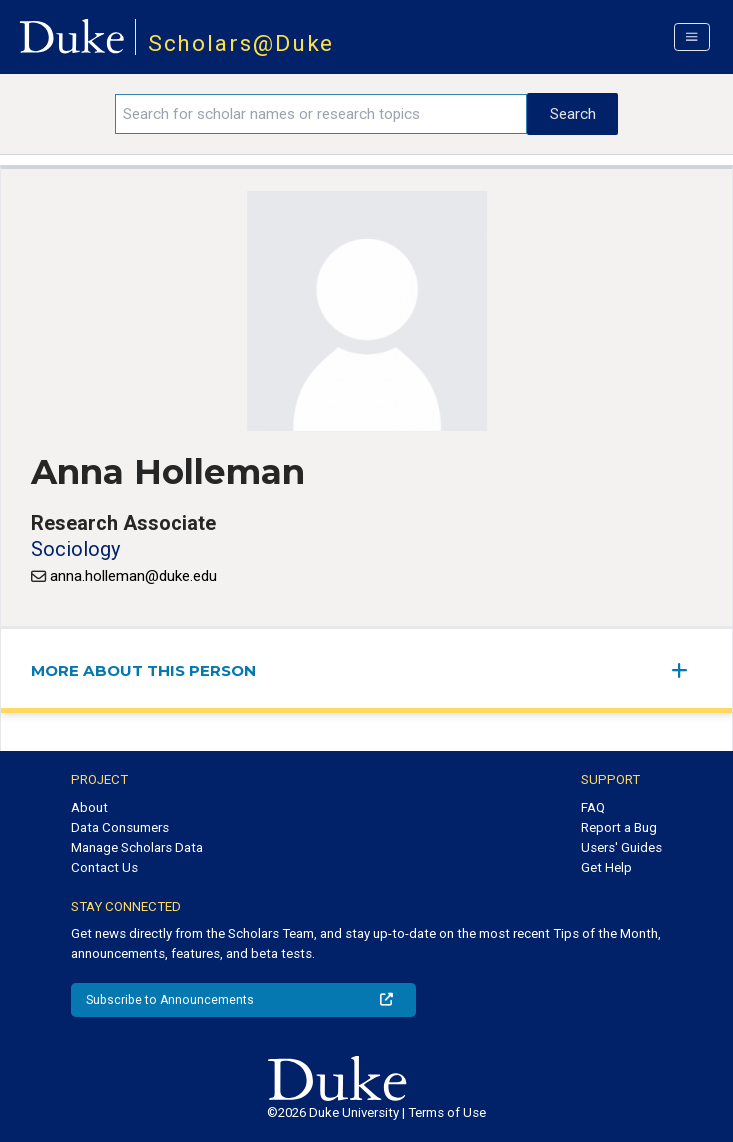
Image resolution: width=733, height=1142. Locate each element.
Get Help (606, 867)
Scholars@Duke (241, 43)
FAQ (593, 807)
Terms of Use (447, 1112)
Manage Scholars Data (137, 847)
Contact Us (104, 867)
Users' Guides (621, 847)
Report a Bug (619, 827)
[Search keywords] (321, 114)
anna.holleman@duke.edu (133, 576)
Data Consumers (120, 827)
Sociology (75, 549)
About (89, 807)
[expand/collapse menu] (687, 670)
